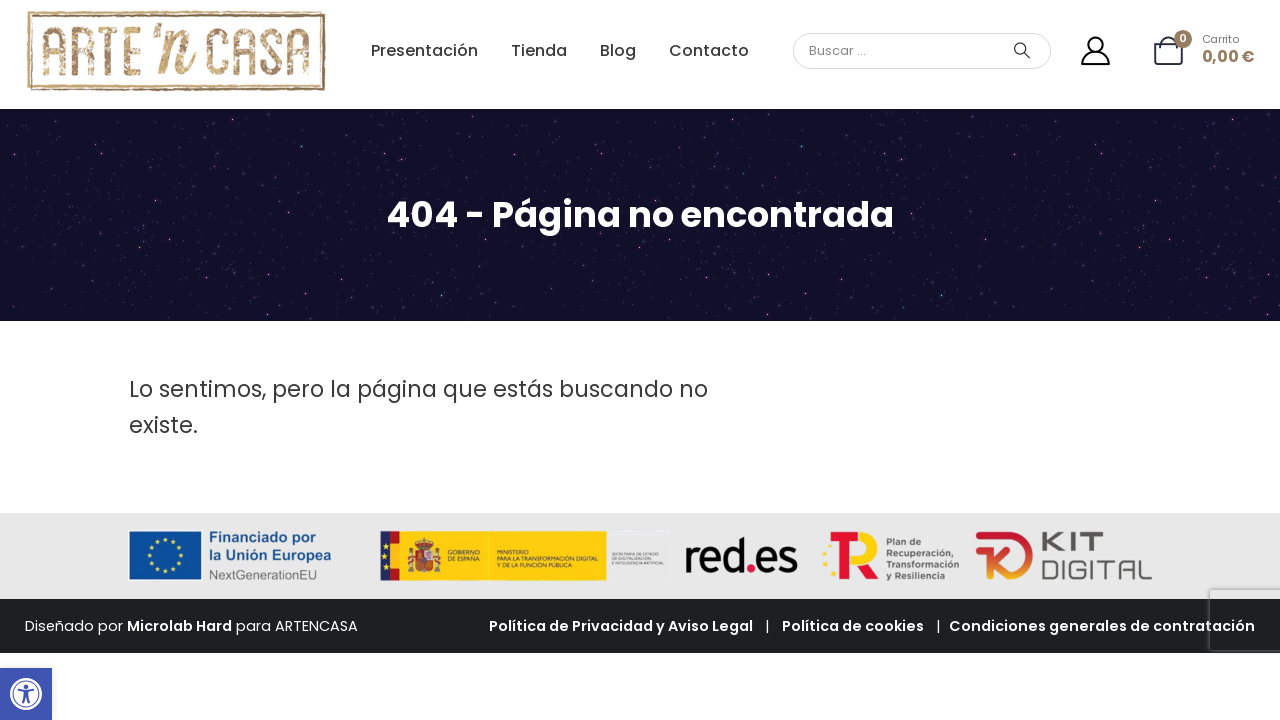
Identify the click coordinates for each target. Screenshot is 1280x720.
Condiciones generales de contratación (1102, 626)
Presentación (424, 50)
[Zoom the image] (176, 19)
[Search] (1022, 51)
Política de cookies (853, 626)
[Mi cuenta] (1095, 50)
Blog (618, 50)
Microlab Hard (179, 626)
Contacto (709, 50)
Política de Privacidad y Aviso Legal (621, 626)
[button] (26, 694)
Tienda (539, 50)
